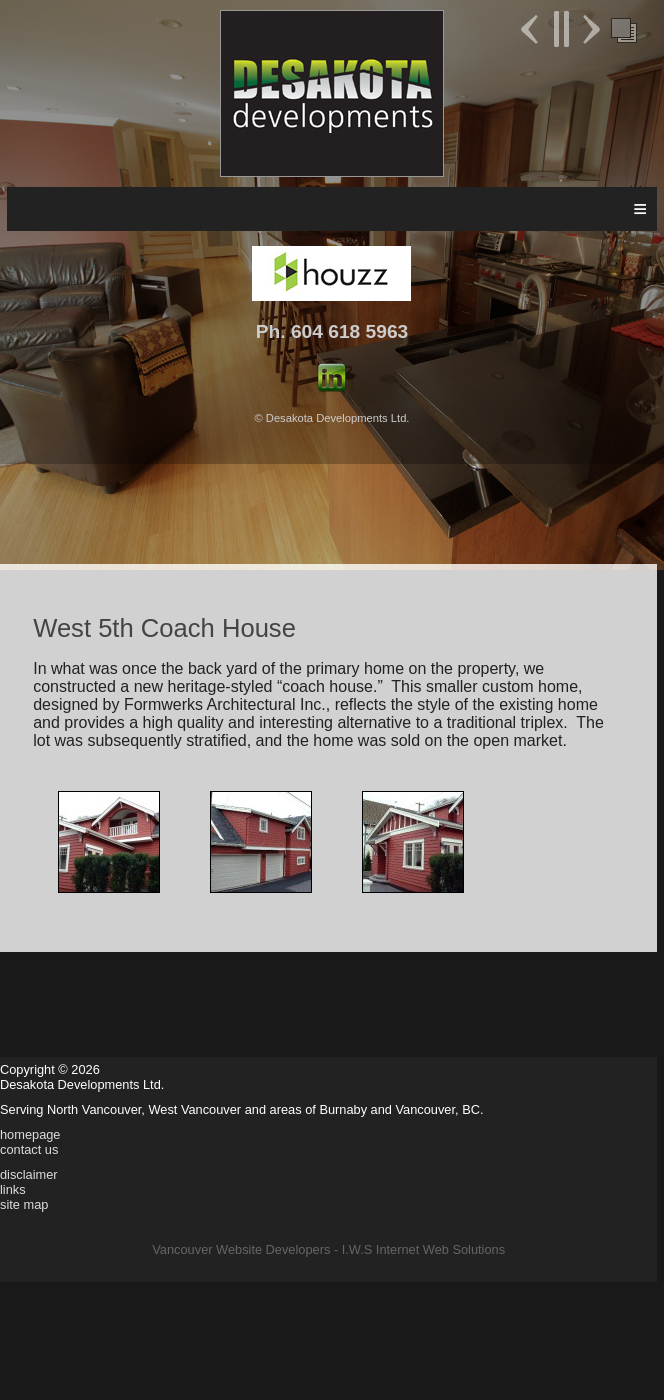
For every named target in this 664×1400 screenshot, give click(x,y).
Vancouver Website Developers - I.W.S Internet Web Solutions (328, 1249)
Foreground (622, 29)
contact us (29, 1149)
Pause (560, 29)
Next (589, 29)
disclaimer (29, 1174)
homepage (30, 1134)
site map (24, 1204)
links (13, 1189)
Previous (532, 29)
